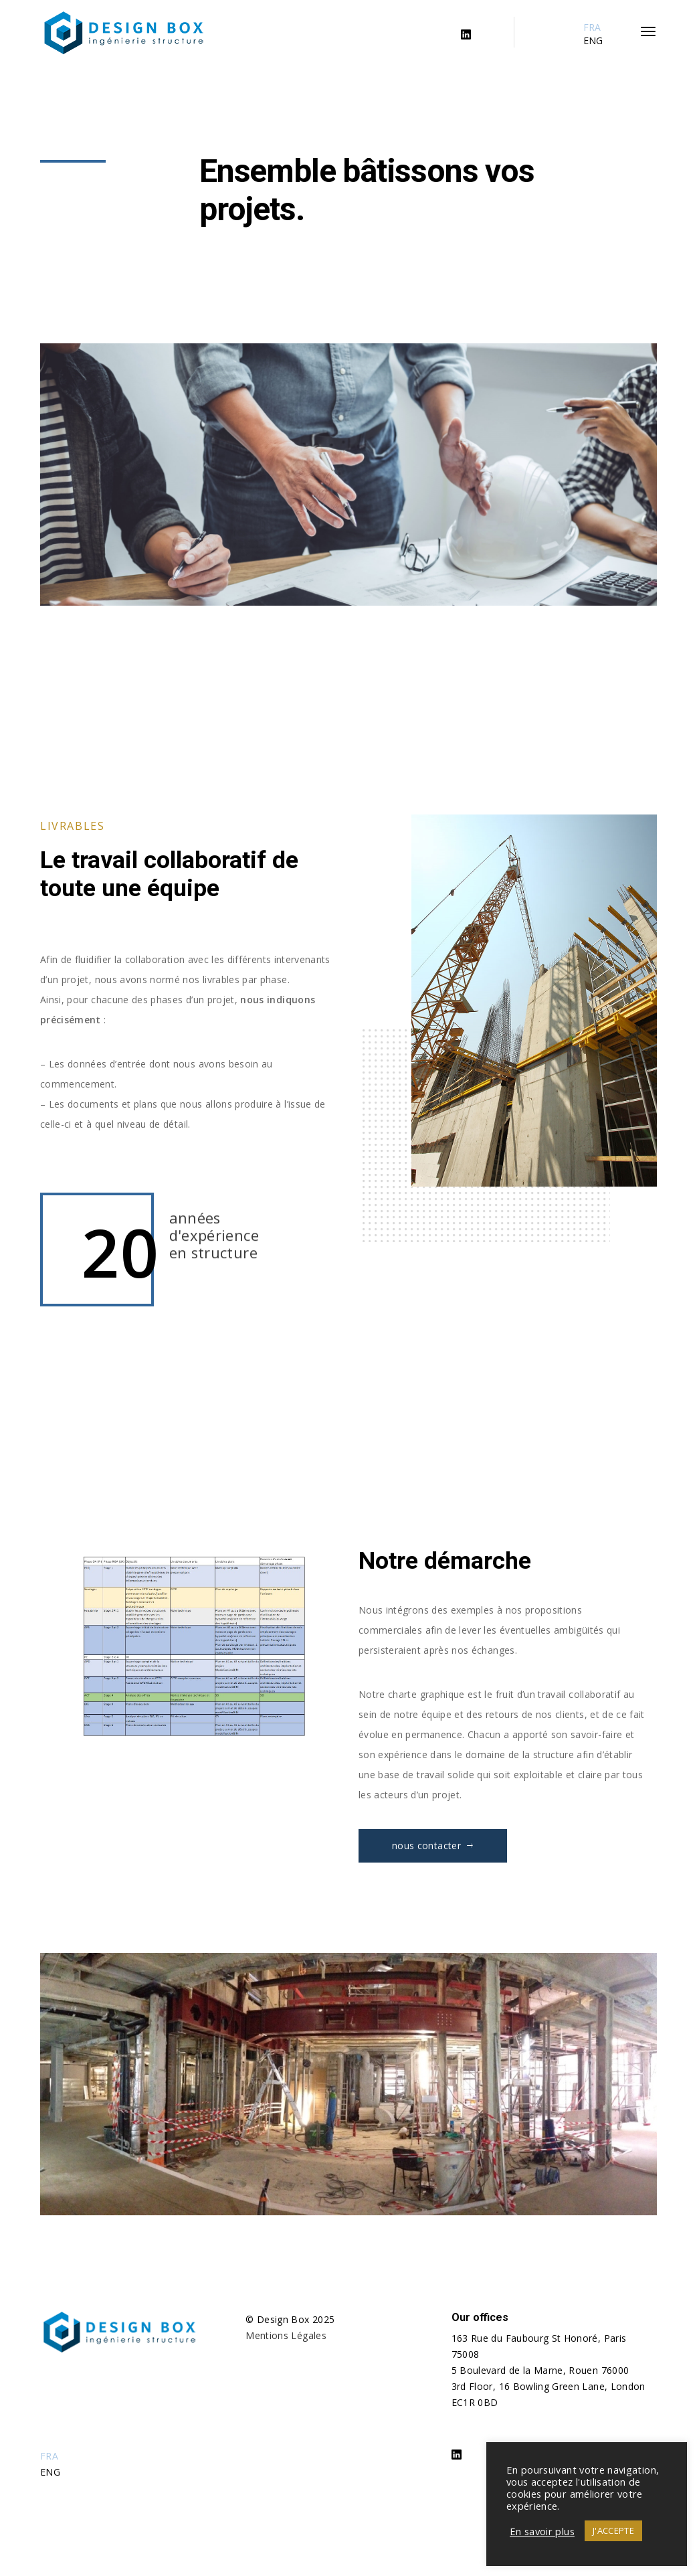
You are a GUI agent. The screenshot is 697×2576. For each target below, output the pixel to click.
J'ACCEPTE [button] (613, 2530)
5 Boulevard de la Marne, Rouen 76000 (540, 2370)
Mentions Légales (285, 2335)
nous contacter (433, 1845)
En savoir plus (542, 2531)
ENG (593, 40)
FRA (592, 27)
